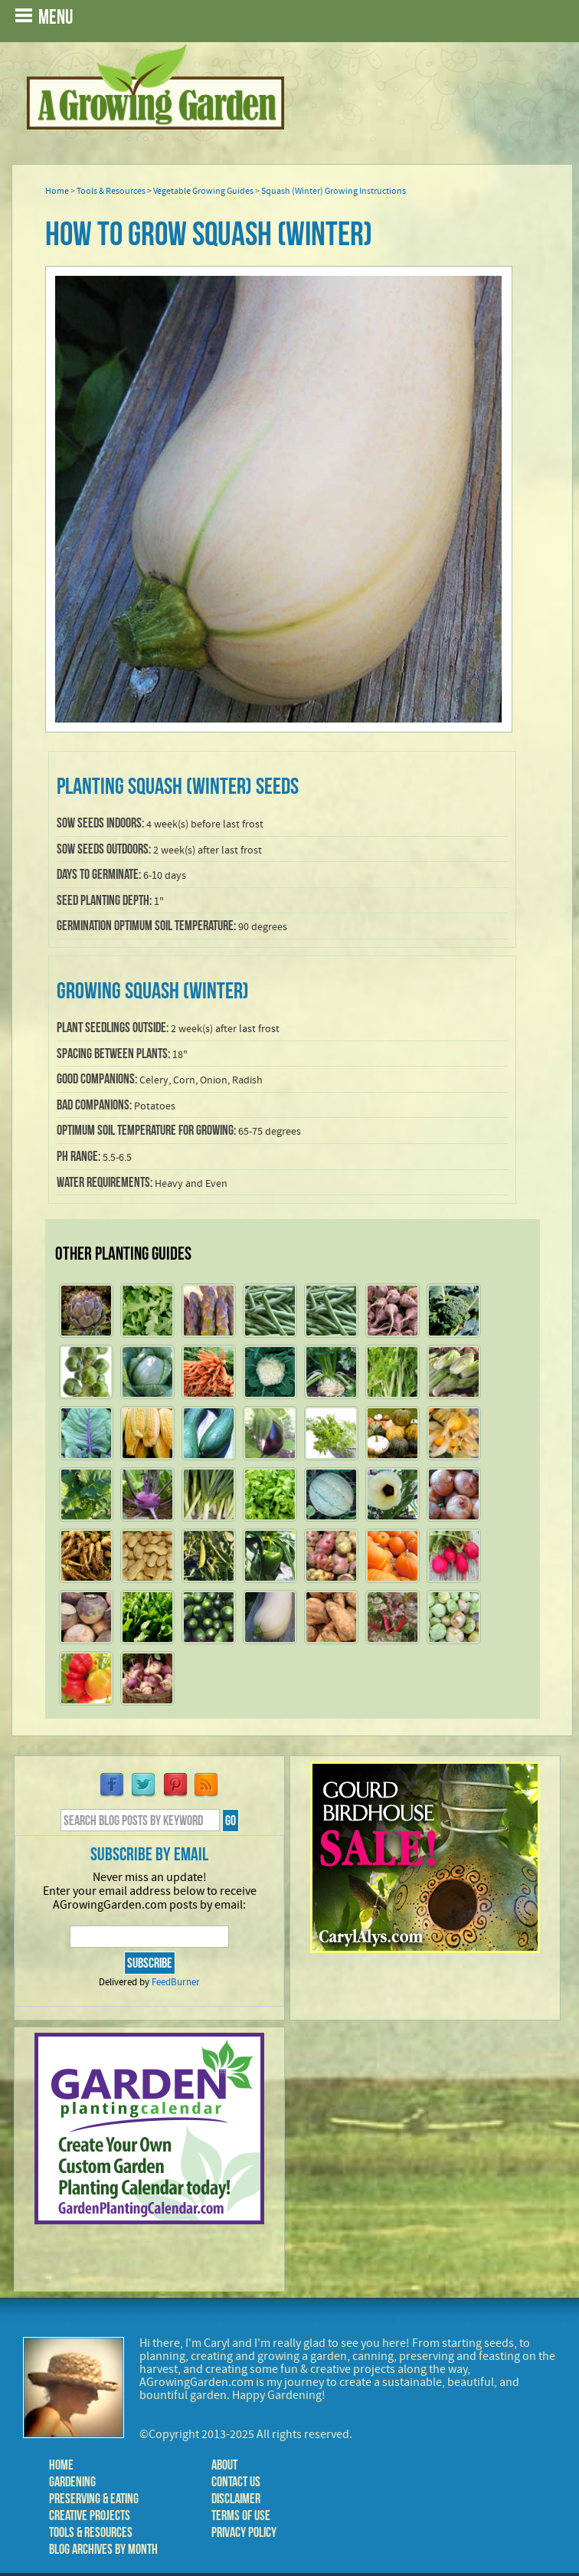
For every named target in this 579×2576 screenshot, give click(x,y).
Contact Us (235, 2481)
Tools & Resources (111, 191)
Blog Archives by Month (103, 2549)
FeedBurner (176, 1982)
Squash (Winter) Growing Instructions (333, 191)
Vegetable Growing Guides (203, 191)
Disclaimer (235, 2498)
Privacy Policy (243, 2532)
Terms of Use (240, 2515)
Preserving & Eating (94, 2498)
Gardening (72, 2481)
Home (57, 191)
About (224, 2465)
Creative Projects (89, 2515)
